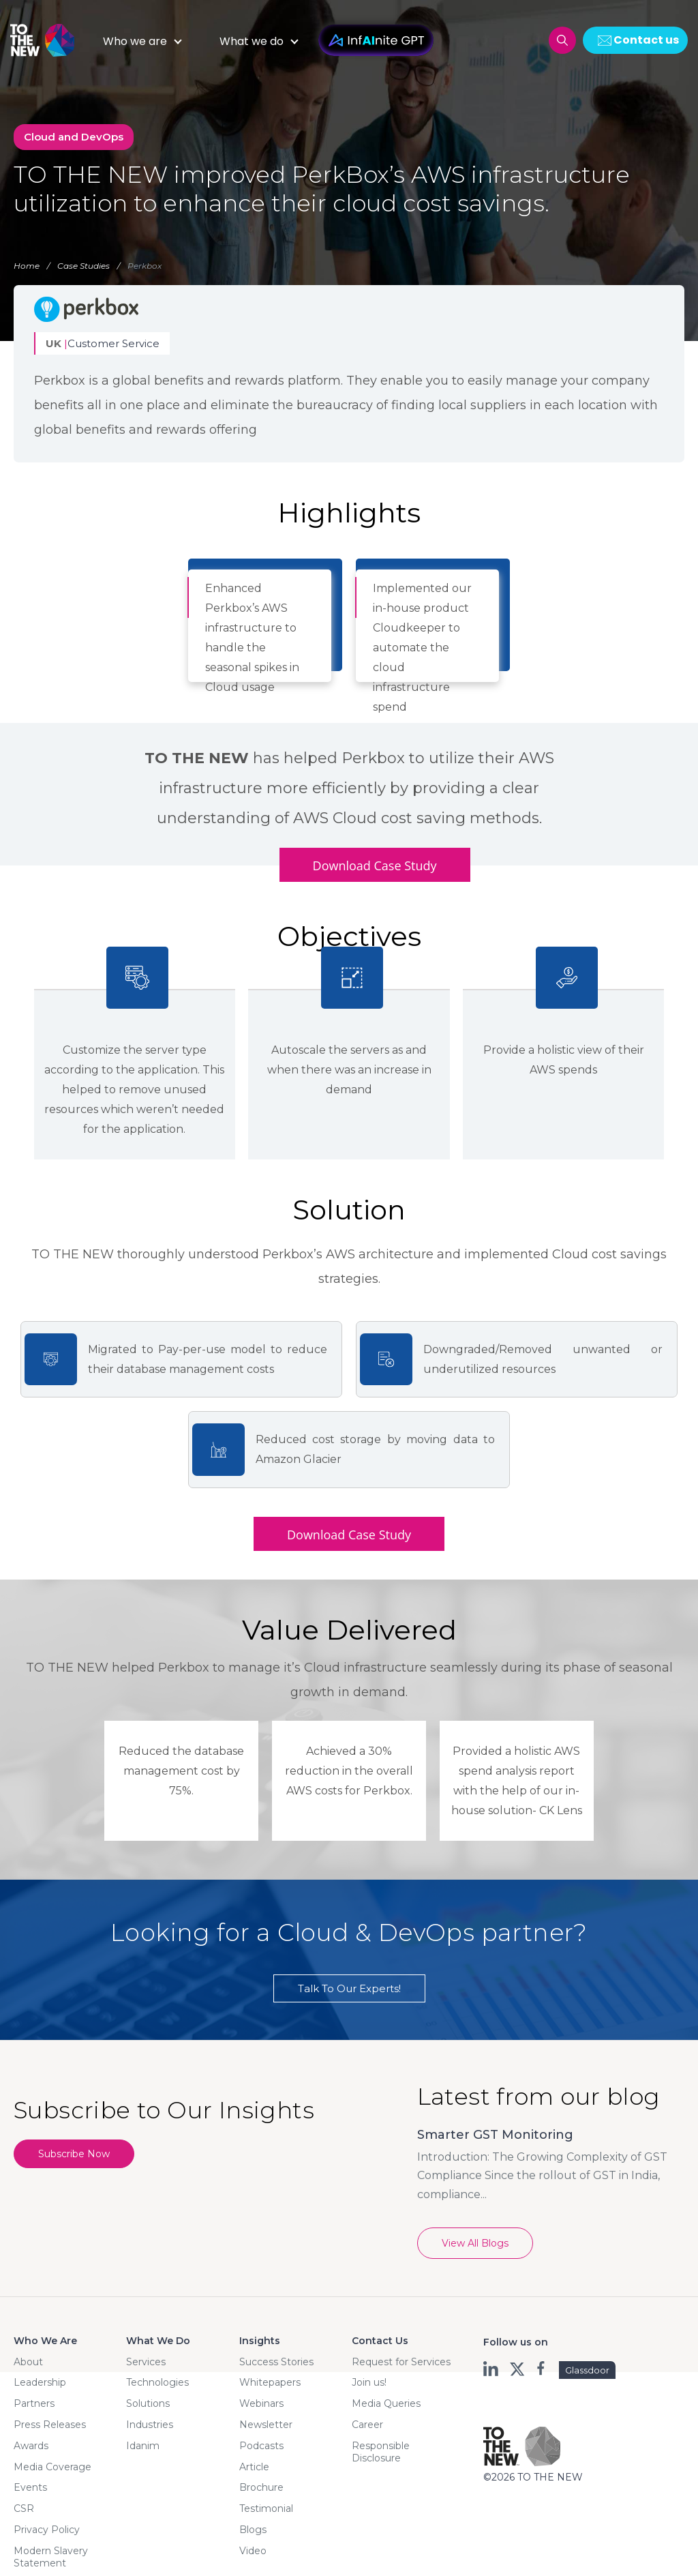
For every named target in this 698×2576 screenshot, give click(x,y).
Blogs (253, 2529)
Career (367, 2424)
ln (491, 2368)
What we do (251, 41)
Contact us (646, 40)
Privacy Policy (47, 2529)
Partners (34, 2403)
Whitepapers (270, 2382)
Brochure (261, 2487)
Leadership (40, 2382)
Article (254, 2467)
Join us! (369, 2382)
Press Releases (50, 2424)
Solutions (148, 2403)
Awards (31, 2446)
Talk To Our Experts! (349, 1988)
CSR (24, 2508)
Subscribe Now (74, 2154)
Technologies (157, 2382)
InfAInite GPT (376, 40)
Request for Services (401, 2362)
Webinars (261, 2403)
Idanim (143, 2446)
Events (30, 2487)
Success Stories (276, 2362)
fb (542, 2368)
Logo (47, 40)
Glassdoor (587, 2370)
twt (517, 2368)
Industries (149, 2424)
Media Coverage (52, 2467)
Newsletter (265, 2424)
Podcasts (261, 2446)
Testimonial (266, 2508)
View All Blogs (475, 2243)
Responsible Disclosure (381, 2452)
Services (146, 2362)
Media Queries (386, 2403)
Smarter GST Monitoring (495, 2134)
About (28, 2362)
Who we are (135, 41)
